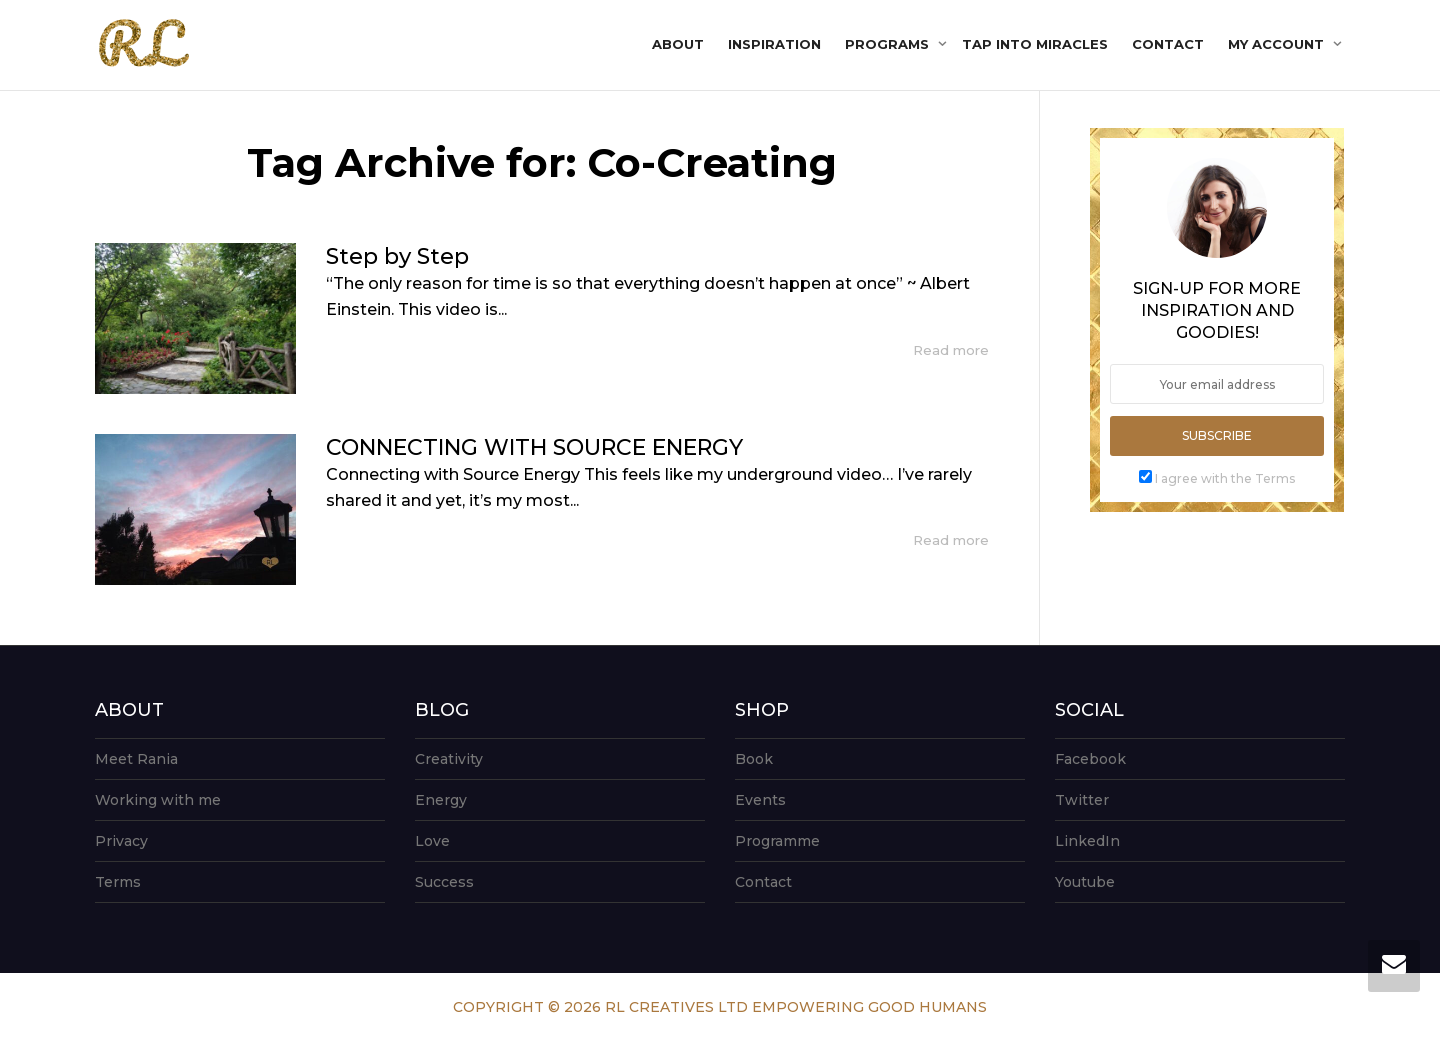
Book (754, 759)
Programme (777, 841)
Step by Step (397, 256)
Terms (118, 882)
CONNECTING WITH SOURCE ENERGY (534, 447)
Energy (441, 800)
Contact (1168, 44)
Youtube (1085, 882)
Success (444, 882)
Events (760, 800)
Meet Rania (136, 759)
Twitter (1082, 800)
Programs (889, 44)
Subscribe (1217, 435)
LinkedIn (1087, 841)
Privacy (121, 841)
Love (432, 841)
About (678, 44)
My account (1278, 44)
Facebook (1090, 759)
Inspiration (774, 44)
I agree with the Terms (1225, 478)
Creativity (449, 759)
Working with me (158, 800)
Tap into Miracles (1035, 44)
